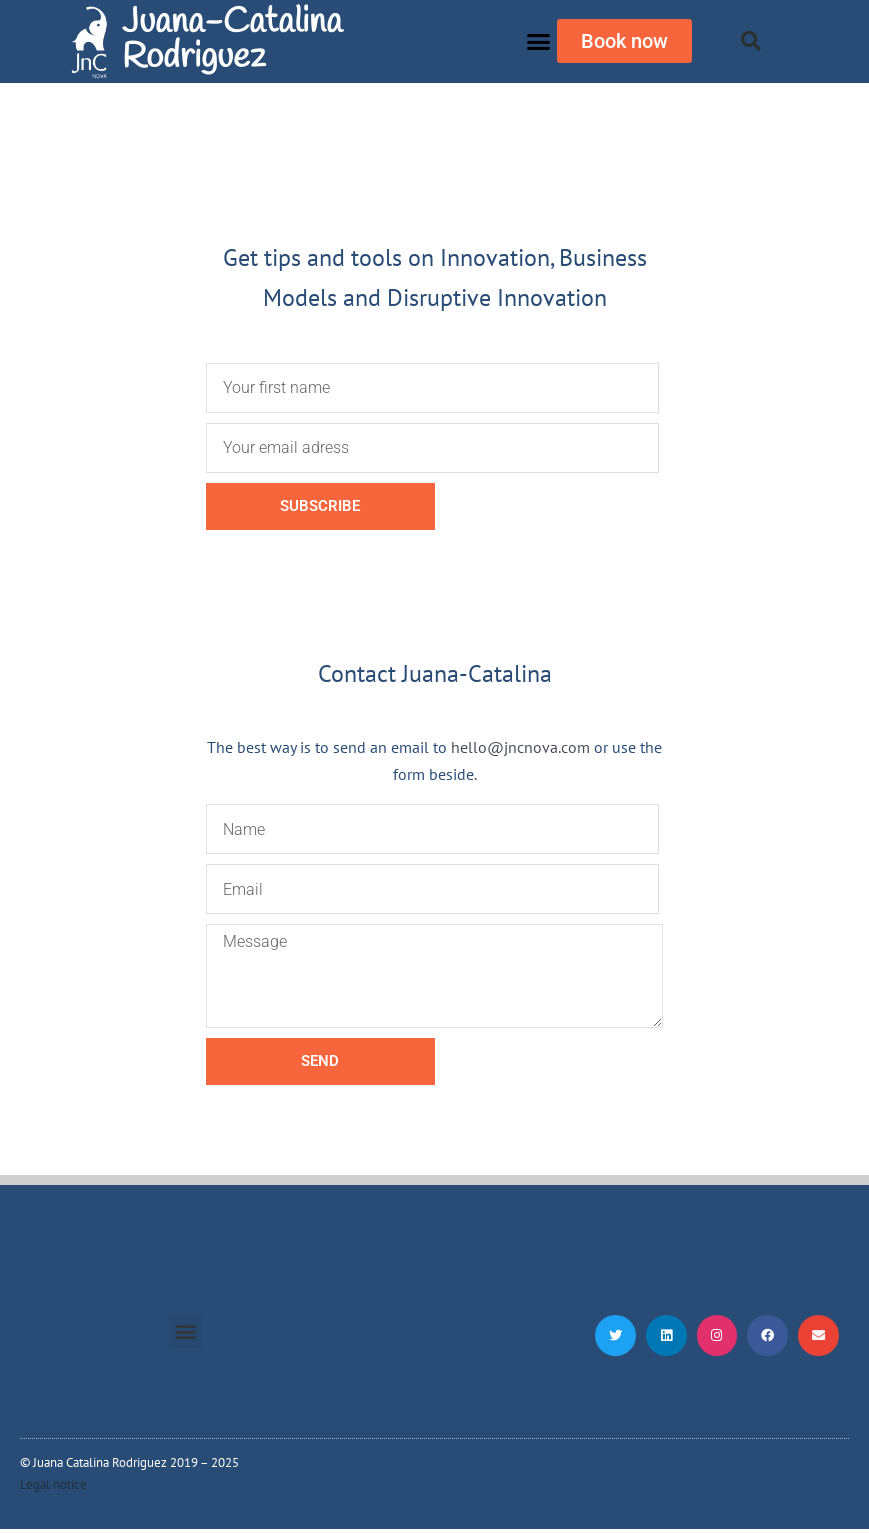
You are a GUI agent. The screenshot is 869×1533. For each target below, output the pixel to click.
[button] (538, 42)
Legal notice (53, 1488)
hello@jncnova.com (520, 747)
